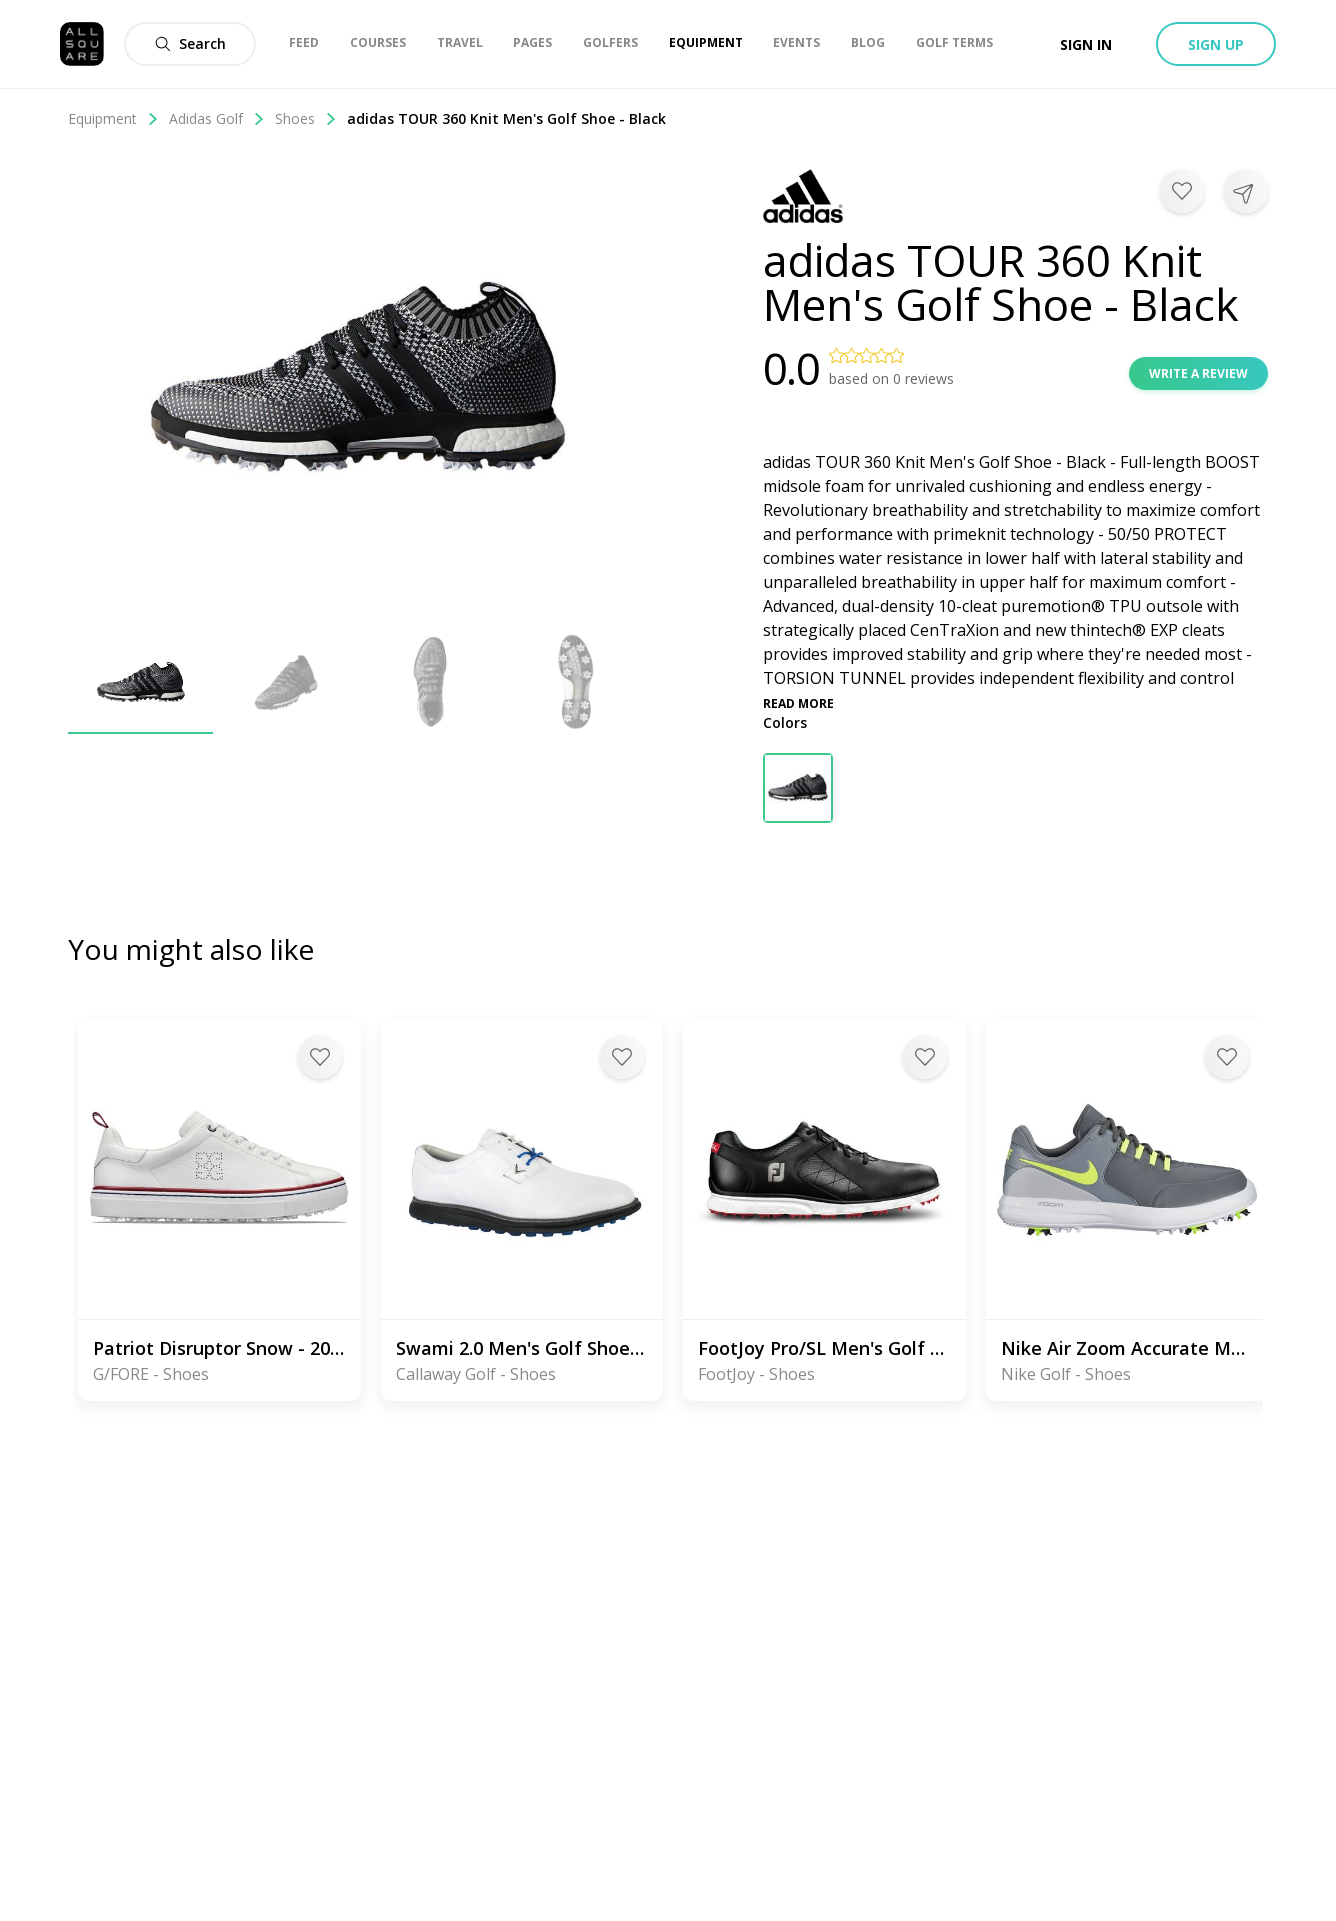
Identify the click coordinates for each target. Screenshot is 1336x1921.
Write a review (1198, 373)
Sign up (1216, 44)
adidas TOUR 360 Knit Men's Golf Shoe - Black (506, 118)
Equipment (113, 118)
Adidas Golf (217, 118)
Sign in (1086, 44)
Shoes (306, 118)
